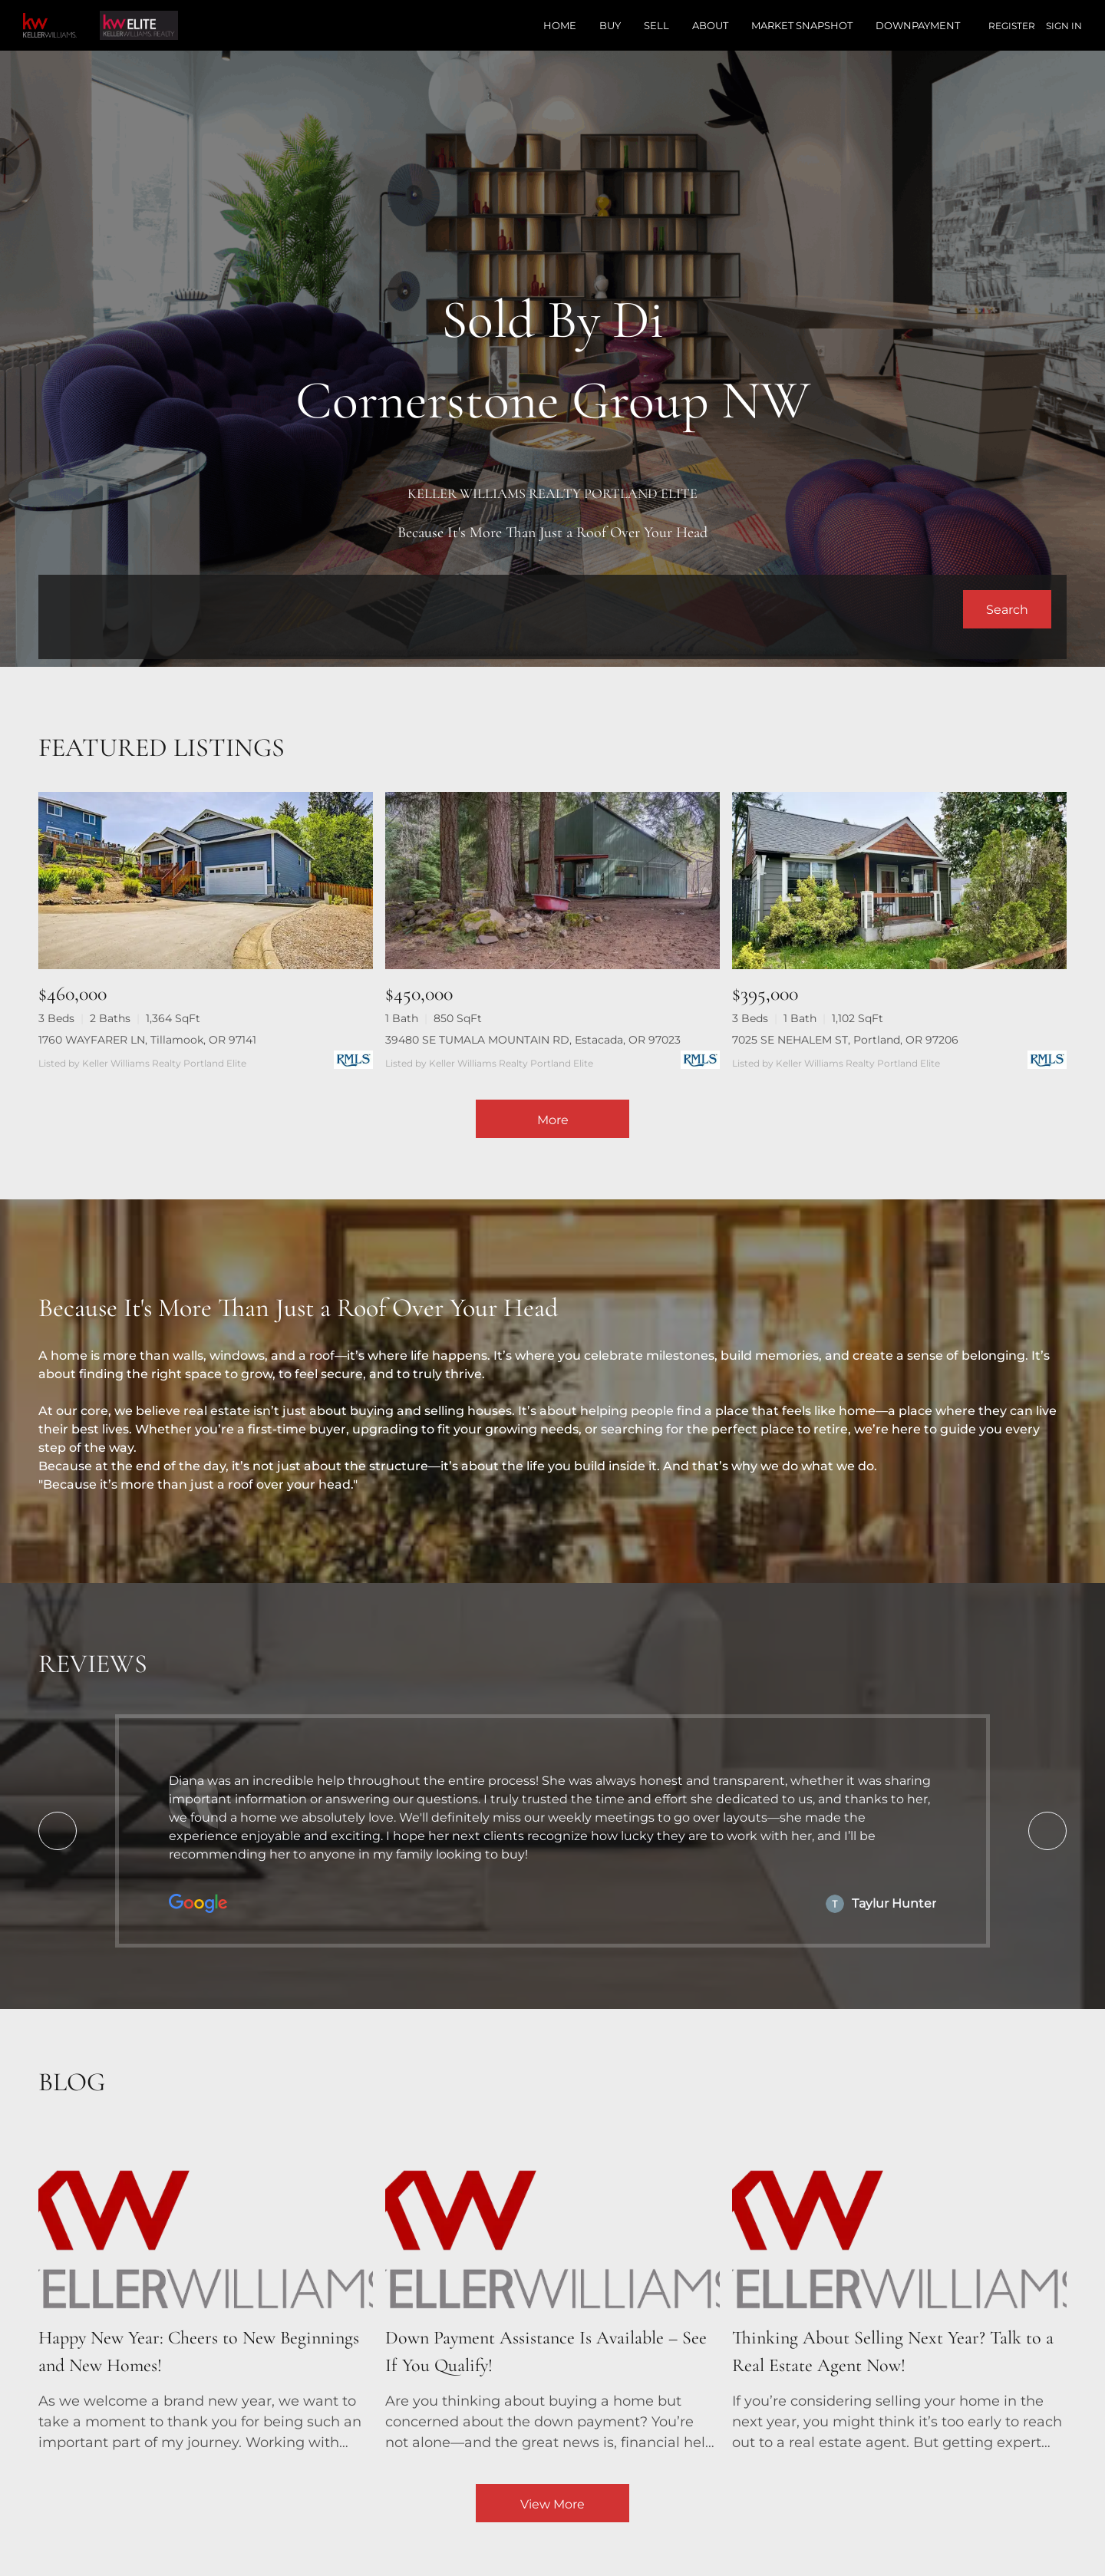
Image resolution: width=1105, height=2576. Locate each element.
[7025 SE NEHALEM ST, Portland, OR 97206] (899, 880)
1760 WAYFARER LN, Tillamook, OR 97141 (147, 1040)
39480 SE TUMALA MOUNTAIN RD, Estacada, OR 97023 (533, 1040)
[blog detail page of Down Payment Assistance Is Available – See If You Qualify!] (552, 2292)
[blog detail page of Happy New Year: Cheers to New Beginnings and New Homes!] (205, 2292)
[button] (1007, 609)
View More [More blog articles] (552, 2504)
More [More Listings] (553, 1120)
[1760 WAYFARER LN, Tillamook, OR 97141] (205, 880)
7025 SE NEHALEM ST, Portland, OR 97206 (845, 1040)
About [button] (710, 25)
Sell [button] (656, 25)
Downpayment (918, 25)
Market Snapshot (802, 25)
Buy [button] (610, 25)
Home (559, 25)
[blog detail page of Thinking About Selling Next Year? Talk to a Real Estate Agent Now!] (899, 2292)
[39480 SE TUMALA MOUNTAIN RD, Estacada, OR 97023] (552, 880)
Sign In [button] (1064, 25)
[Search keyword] (508, 609)
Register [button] (1011, 25)
